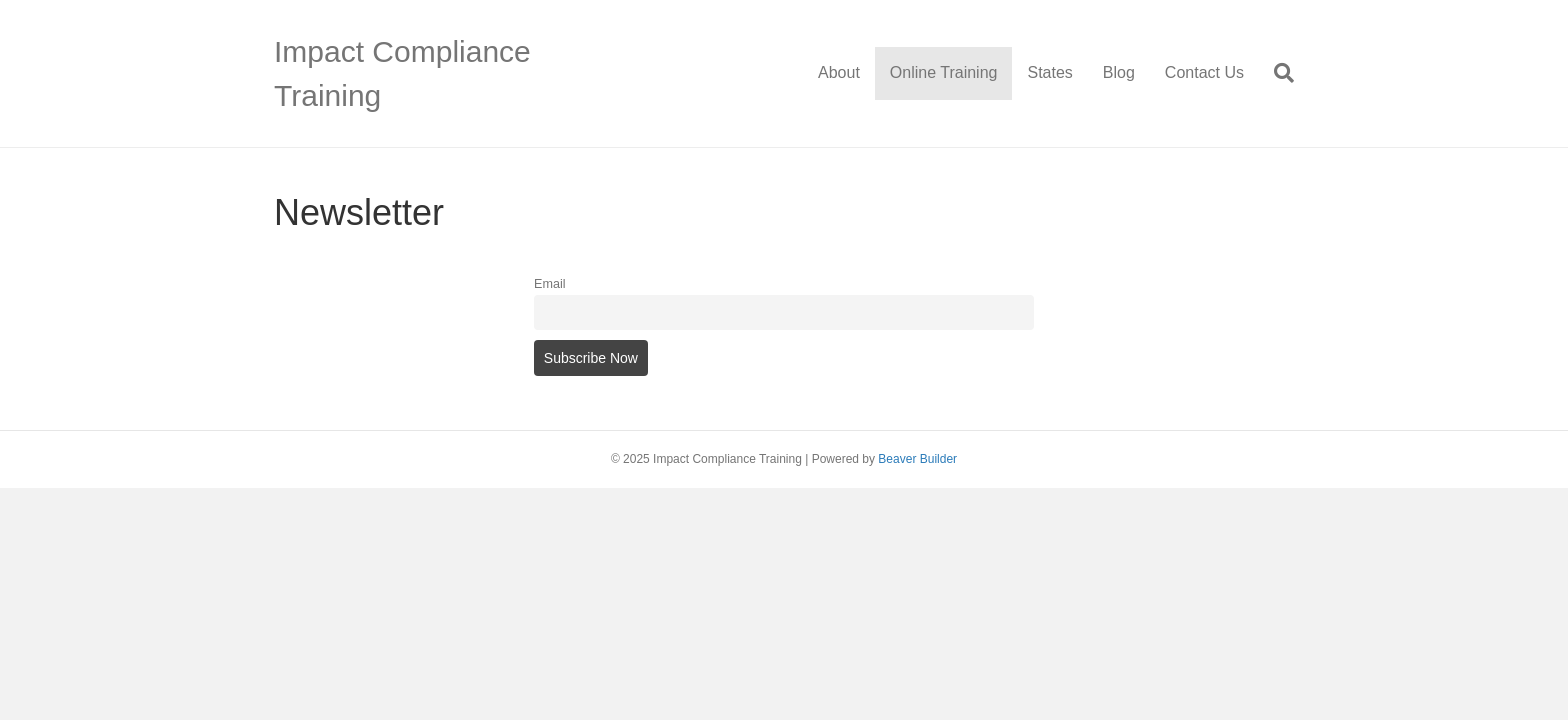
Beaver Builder (917, 459)
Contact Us (1204, 72)
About (839, 72)
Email (550, 284)
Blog (1119, 72)
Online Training (944, 72)
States (1049, 72)
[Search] (1276, 73)
